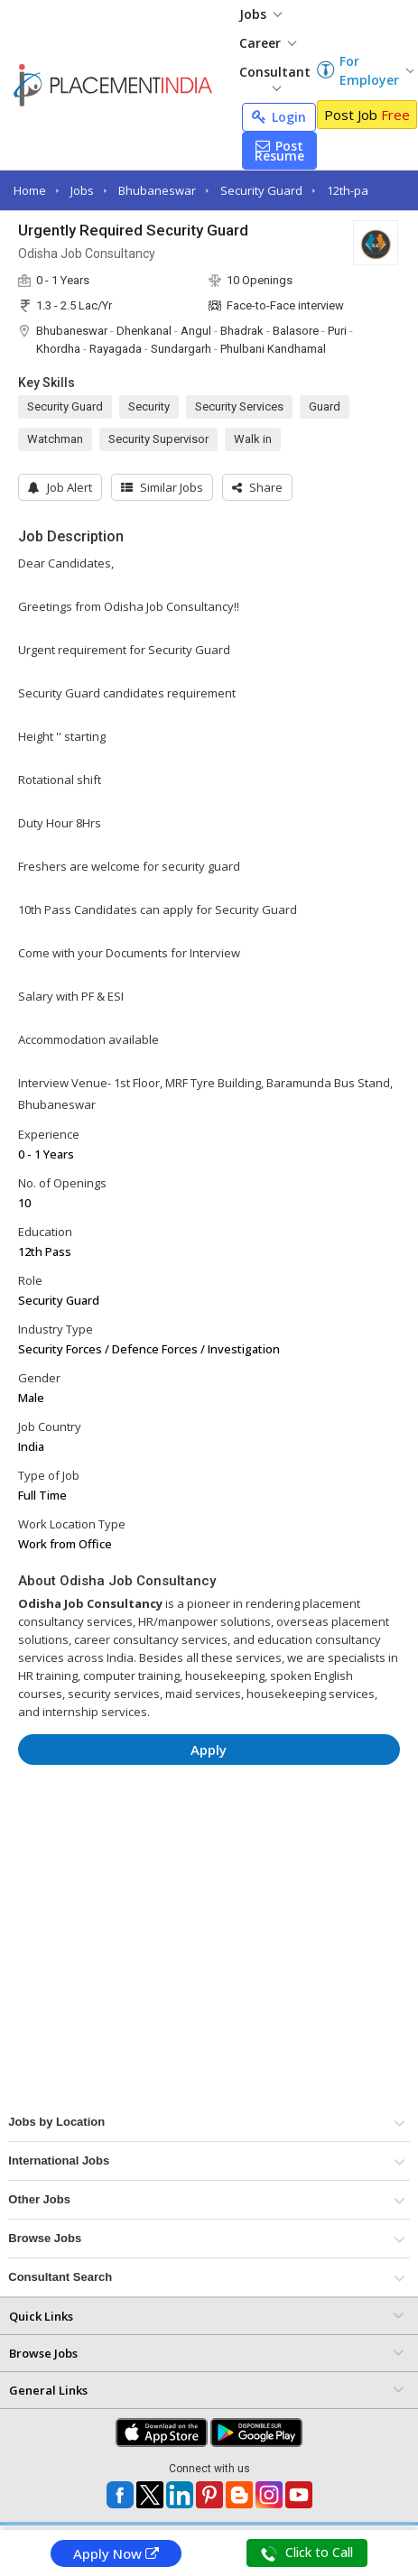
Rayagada (115, 348)
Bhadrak (242, 330)
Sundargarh (181, 348)
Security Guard (261, 190)
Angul (196, 330)
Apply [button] (208, 1749)
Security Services (239, 406)
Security (149, 406)
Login (279, 116)
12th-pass (354, 190)
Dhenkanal (144, 330)
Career (267, 42)
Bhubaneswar (157, 190)
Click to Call (307, 2553)
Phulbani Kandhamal (273, 348)
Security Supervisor (158, 439)
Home (30, 190)
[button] (257, 487)
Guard (324, 406)
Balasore (296, 330)
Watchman (55, 439)
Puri (337, 330)
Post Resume (279, 150)
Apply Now (116, 2553)
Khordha (58, 348)
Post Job (367, 115)
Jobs (260, 14)
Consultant (275, 77)
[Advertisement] (193, 1832)
